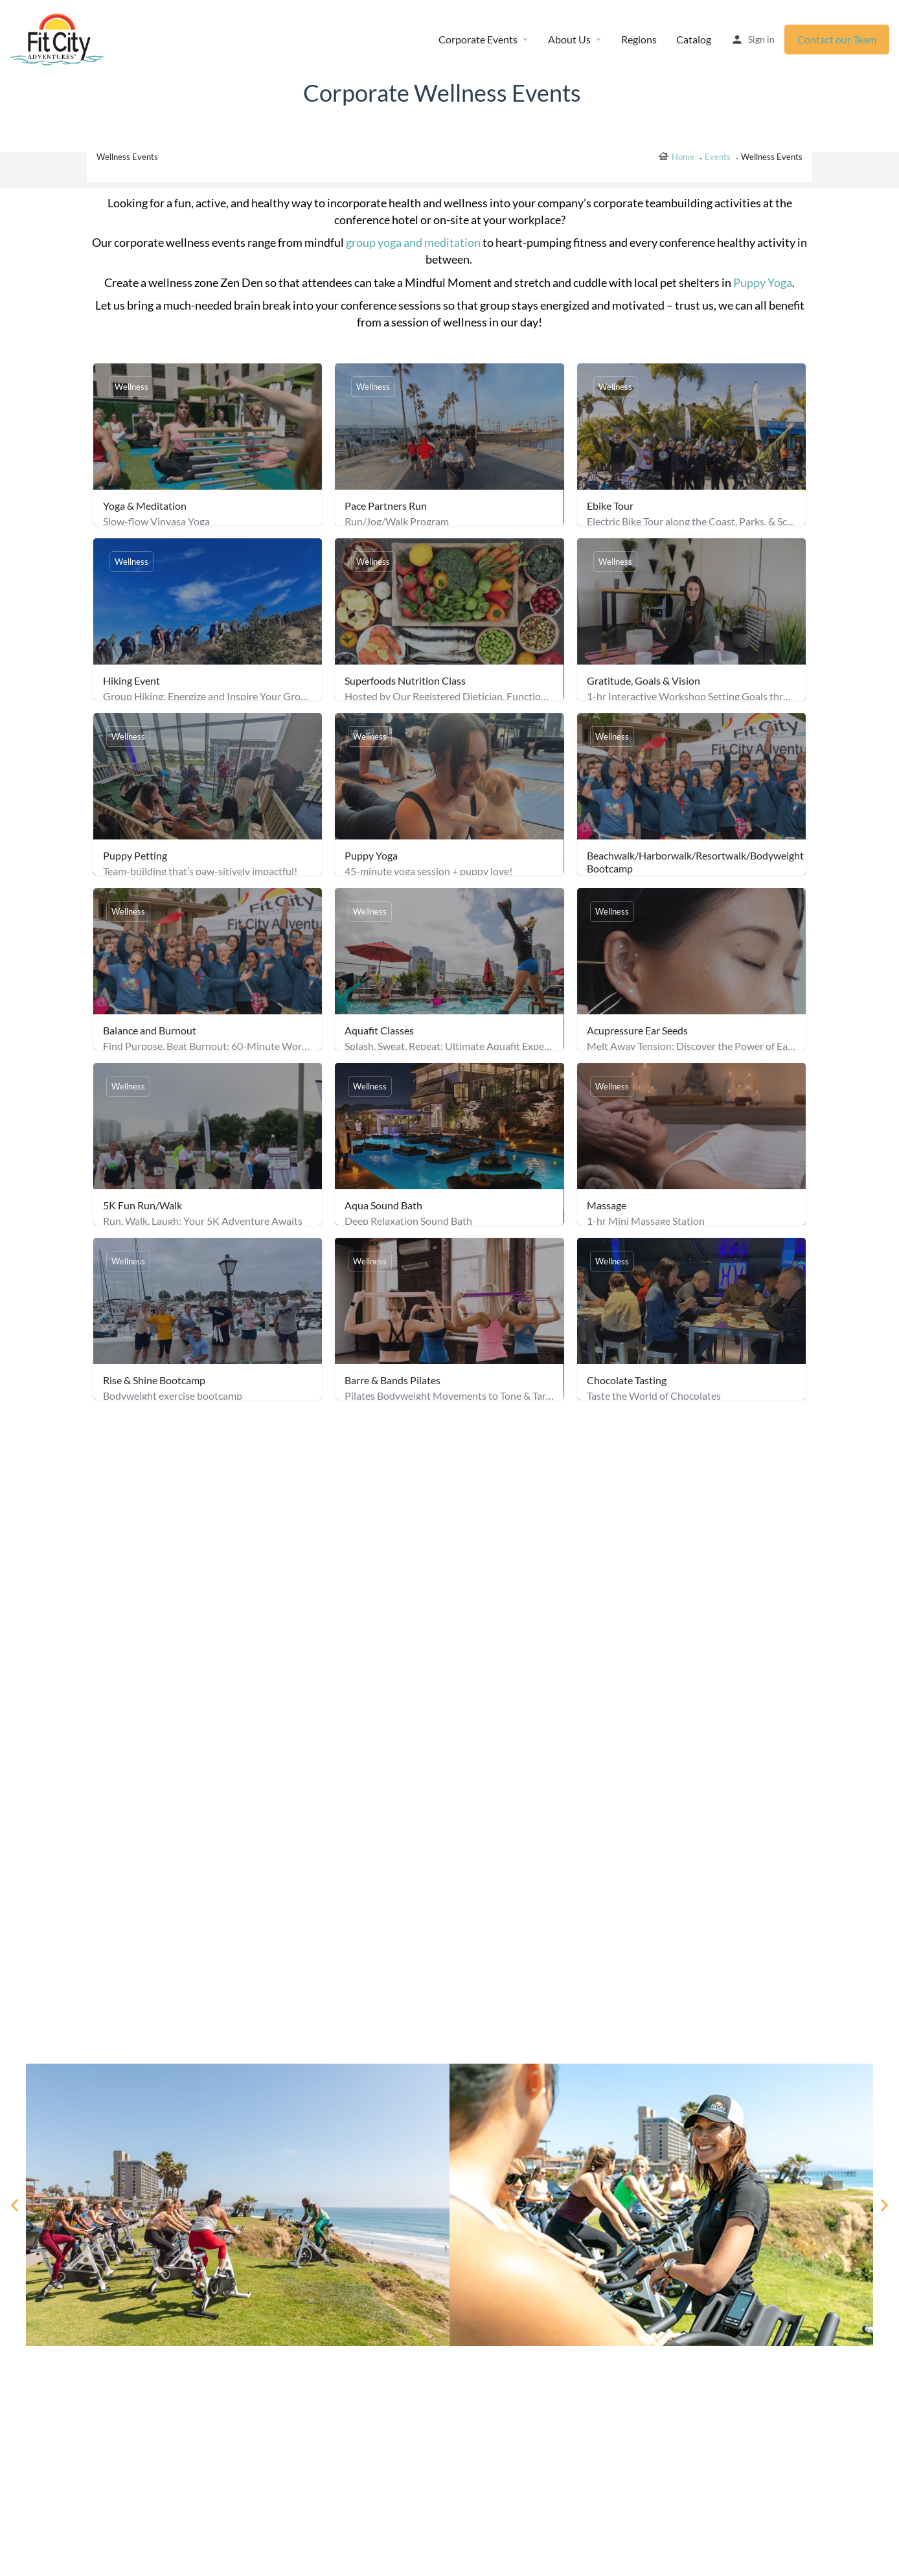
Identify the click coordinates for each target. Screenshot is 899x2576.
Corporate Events (478, 39)
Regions (639, 39)
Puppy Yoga (762, 282)
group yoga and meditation (413, 242)
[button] (14, 2204)
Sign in (761, 39)
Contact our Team (836, 39)
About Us (569, 39)
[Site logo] (59, 38)
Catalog (693, 39)
